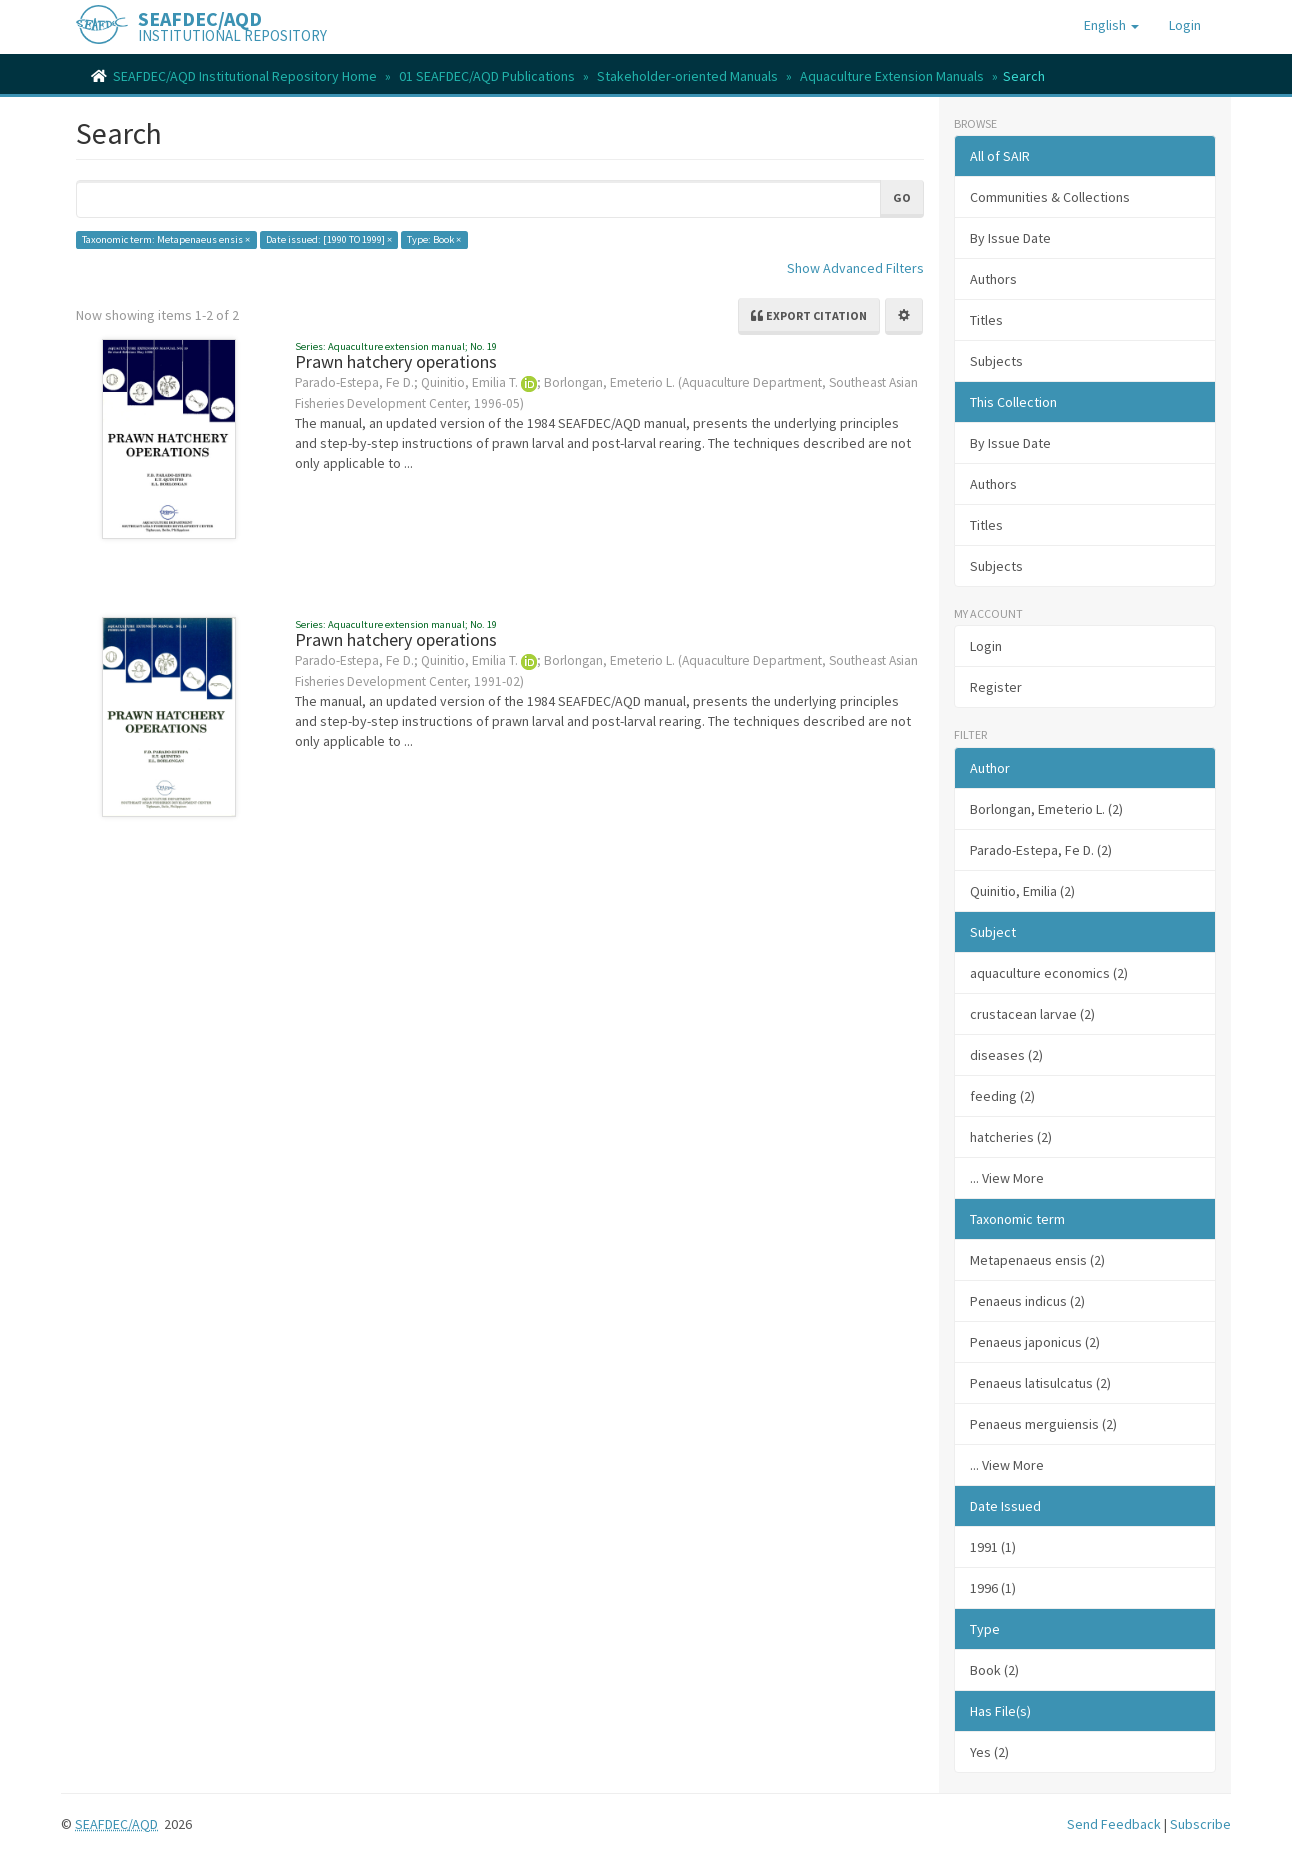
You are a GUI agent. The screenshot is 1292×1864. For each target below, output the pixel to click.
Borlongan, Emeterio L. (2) (1046, 809)
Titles (986, 320)
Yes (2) (989, 1752)
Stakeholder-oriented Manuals (687, 76)
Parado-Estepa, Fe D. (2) (1041, 850)
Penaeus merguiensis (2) (1043, 1424)
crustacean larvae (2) (1032, 1014)
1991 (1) (993, 1547)
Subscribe (1200, 1824)
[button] (1111, 25)
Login (986, 646)
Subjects (996, 361)
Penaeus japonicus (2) (1035, 1342)
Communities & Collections (1050, 197)
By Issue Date (1010, 238)
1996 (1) (993, 1588)
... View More (1007, 1178)
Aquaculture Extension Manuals (892, 76)
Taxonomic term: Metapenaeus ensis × (166, 239)
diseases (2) (1006, 1055)
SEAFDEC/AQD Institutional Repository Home (245, 76)
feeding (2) (1002, 1096)
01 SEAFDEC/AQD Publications (487, 76)
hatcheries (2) (1011, 1137)
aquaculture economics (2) (1049, 973)
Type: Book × (434, 239)
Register (996, 687)
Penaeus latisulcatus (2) (1040, 1383)
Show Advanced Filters (855, 268)
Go (902, 197)
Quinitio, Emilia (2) (1022, 891)
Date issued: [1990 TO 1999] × (329, 239)
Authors (993, 279)
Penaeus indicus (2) (1027, 1301)
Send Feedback (1114, 1824)
